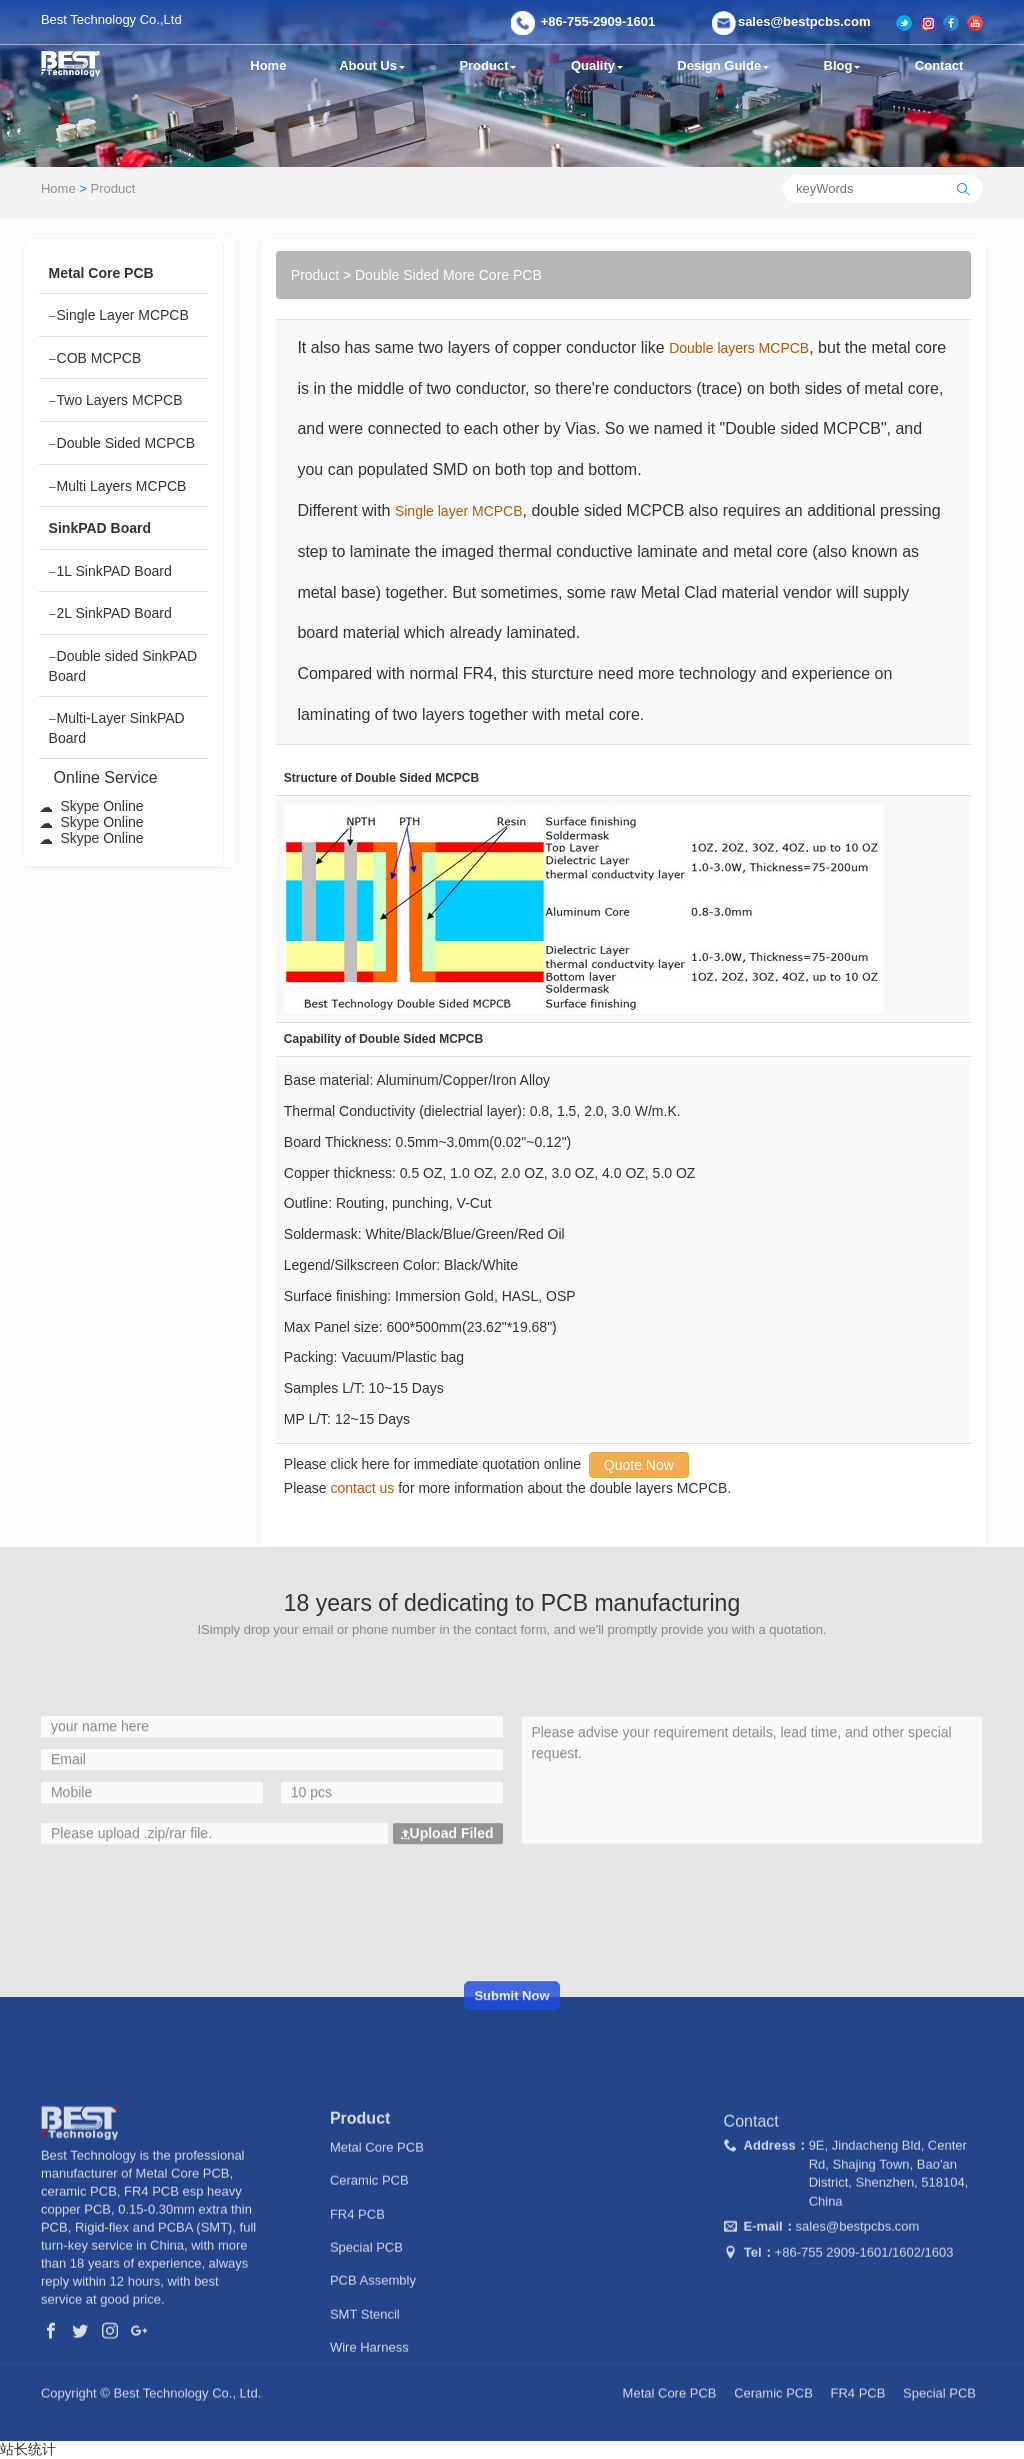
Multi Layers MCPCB (118, 486)
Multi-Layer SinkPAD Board (117, 728)
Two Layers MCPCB (116, 400)
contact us (363, 1488)
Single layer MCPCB (459, 511)
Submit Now (511, 2124)
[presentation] (512, 2041)
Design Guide (726, 65)
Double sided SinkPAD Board (123, 666)
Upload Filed (447, 1962)
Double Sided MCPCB (122, 443)
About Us (372, 65)
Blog (846, 65)
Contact (941, 65)
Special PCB (366, 2373)
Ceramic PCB (369, 2307)
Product (489, 65)
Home (268, 65)
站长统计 (28, 2449)
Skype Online (91, 806)
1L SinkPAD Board (110, 571)
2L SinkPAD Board (110, 613)
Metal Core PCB (377, 2273)
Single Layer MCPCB (119, 315)
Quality (598, 65)
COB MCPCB (95, 358)
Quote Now (639, 1465)
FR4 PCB (357, 2340)
